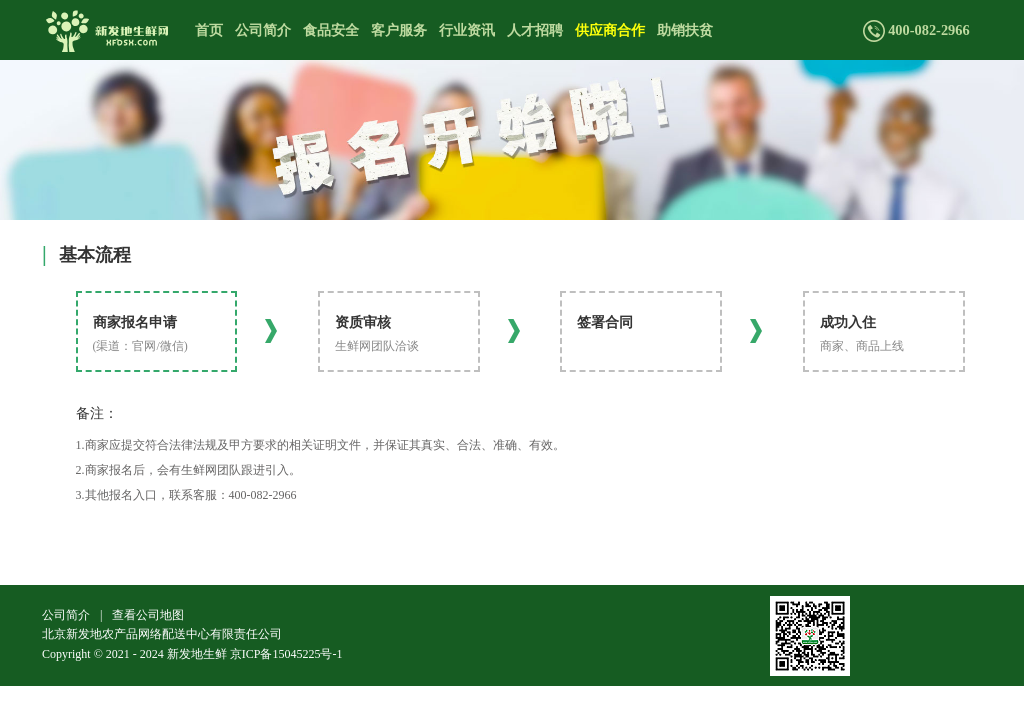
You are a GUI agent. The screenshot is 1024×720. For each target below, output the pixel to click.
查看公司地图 (148, 615)
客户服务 (399, 30)
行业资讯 (467, 30)
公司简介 (263, 30)
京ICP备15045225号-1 (286, 654)
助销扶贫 (685, 30)
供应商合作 (610, 30)
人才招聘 (535, 30)
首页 (209, 30)
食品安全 (331, 30)
